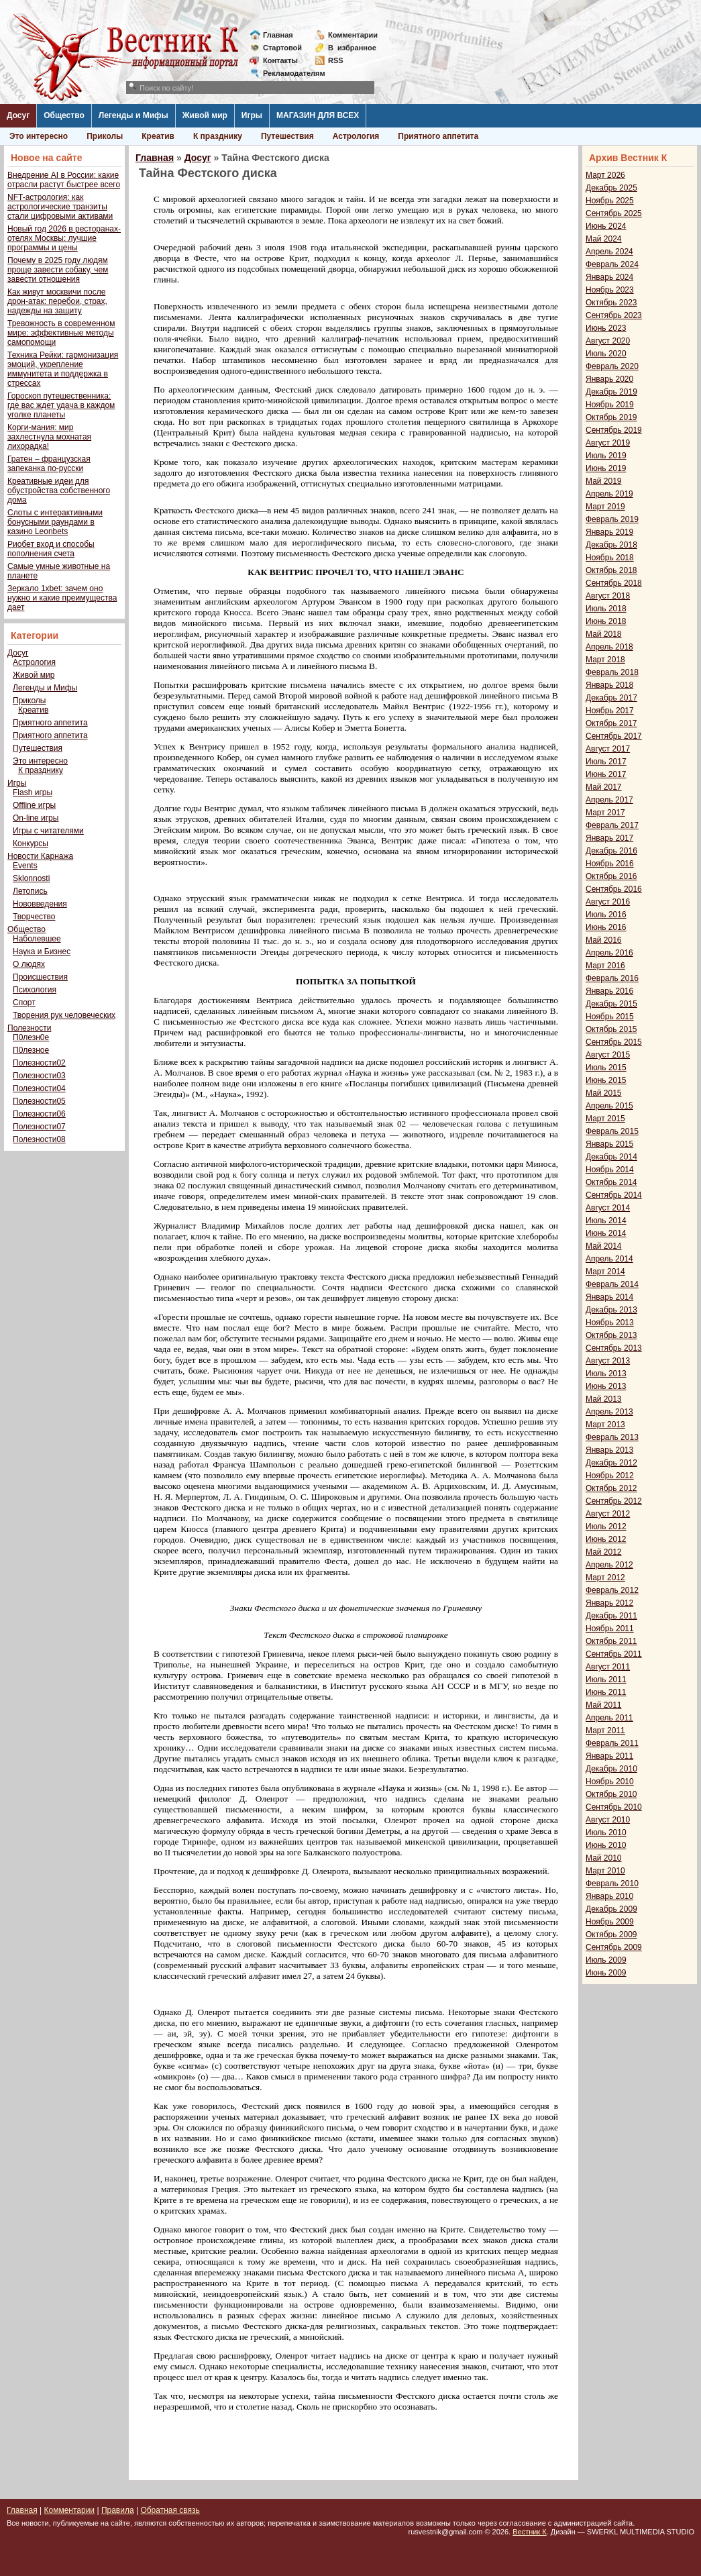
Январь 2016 (609, 991)
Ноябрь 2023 (610, 290)
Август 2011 (608, 1666)
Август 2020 (608, 341)
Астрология (356, 136)
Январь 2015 (609, 1144)
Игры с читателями (48, 830)
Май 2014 (604, 1246)
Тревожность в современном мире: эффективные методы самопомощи (61, 333)
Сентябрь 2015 (614, 1042)
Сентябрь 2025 (614, 213)
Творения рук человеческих (64, 1015)
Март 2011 (605, 1730)
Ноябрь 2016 (610, 863)
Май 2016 (604, 940)
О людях (29, 964)
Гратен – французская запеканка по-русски (49, 463)
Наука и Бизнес (41, 951)
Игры (251, 115)
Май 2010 (604, 1858)
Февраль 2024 (612, 264)
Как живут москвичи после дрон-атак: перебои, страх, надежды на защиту (57, 301)
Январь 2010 (609, 1896)
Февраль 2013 (612, 1437)
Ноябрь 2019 (610, 404)
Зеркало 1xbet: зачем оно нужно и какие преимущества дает (62, 598)
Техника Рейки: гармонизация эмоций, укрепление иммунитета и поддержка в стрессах (62, 369)
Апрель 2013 (609, 1411)
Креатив (158, 136)
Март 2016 (605, 965)
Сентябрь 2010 (614, 1807)
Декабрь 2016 (611, 851)
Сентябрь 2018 (614, 583)
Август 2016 (608, 902)
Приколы (105, 136)
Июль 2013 (606, 1373)
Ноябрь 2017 (610, 710)
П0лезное (31, 1050)
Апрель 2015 (609, 1106)
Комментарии (353, 35)
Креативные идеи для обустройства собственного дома (58, 490)
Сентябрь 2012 (614, 1501)
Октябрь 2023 (611, 302)
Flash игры (32, 792)
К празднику (217, 136)
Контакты (280, 60)
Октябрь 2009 (611, 1934)
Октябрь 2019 (611, 417)
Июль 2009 (606, 1960)
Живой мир (204, 115)
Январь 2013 (609, 1450)
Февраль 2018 (612, 672)
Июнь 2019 (606, 468)
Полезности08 (39, 1139)
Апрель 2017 (609, 800)
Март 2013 (605, 1424)
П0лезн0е (31, 1037)
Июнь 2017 (606, 774)
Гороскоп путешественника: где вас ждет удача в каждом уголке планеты (61, 405)
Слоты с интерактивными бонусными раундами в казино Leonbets (55, 522)
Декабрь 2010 (611, 1768)
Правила (117, 2510)
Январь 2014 (609, 1297)
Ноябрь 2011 (610, 1628)
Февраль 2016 (612, 978)
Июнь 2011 (606, 1692)
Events (25, 865)
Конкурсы (30, 843)
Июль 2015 (606, 1067)
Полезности (29, 1028)
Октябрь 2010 (611, 1794)
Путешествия (287, 136)
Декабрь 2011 (611, 1615)
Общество (64, 115)
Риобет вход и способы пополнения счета (51, 548)
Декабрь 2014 (611, 1157)
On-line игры (35, 818)
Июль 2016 (606, 914)
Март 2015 (605, 1118)
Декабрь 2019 (611, 392)
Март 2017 (605, 812)
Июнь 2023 (606, 328)
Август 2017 (608, 749)
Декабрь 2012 (611, 1462)
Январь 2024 (609, 277)
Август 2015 (608, 1055)
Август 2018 (608, 596)
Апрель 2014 (609, 1259)
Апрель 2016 (609, 953)
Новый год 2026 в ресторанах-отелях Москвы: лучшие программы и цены (64, 238)
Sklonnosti (31, 878)
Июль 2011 (606, 1679)
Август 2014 (608, 1208)
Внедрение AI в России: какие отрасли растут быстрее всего (63, 179)
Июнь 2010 (606, 1845)
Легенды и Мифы (133, 115)
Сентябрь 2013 (614, 1348)
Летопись (30, 891)
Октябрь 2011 (611, 1641)
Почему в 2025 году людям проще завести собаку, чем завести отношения (57, 270)
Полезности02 (39, 1063)
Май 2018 (604, 634)
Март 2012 (605, 1577)
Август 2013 (608, 1361)
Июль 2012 (606, 1526)
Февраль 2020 (612, 366)
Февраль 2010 (612, 1883)
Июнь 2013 (606, 1386)
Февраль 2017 (612, 825)
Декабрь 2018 (611, 545)
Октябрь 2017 (611, 723)
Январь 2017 (609, 838)
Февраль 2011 (612, 1743)
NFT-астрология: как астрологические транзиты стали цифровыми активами (60, 207)
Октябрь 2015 (611, 1029)
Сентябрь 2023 (614, 315)
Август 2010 (608, 1819)
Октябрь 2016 (611, 876)
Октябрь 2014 (611, 1182)
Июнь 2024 (606, 226)
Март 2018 (605, 659)
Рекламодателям (289, 73)
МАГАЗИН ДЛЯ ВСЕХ (317, 115)
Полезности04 (39, 1088)
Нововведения (40, 904)
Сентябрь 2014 (614, 1195)
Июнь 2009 (606, 1972)
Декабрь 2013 (611, 1310)
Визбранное (352, 48)
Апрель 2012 (609, 1564)
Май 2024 (604, 239)
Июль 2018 (606, 608)
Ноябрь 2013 (610, 1322)
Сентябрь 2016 (614, 889)
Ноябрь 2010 (610, 1781)
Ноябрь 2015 (610, 1016)
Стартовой (282, 48)
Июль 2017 (606, 761)
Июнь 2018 (606, 621)
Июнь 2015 (606, 1080)
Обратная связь (169, 2510)
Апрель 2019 (609, 494)
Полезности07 (39, 1126)
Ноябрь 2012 (610, 1475)
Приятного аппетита (438, 136)
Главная (278, 35)
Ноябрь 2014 (610, 1169)
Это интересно (38, 136)
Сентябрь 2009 (614, 1947)
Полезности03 (39, 1075)
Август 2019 (608, 443)
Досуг (18, 115)
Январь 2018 (609, 685)
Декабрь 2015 (611, 1004)
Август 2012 (608, 1513)
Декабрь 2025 (611, 188)
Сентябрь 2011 (614, 1654)
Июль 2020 (606, 353)
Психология (34, 989)
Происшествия (40, 977)
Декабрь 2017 (611, 698)
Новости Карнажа (40, 856)
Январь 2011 (609, 1756)
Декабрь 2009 (611, 1909)
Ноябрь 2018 (610, 557)
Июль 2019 (606, 455)
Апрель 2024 (609, 251)
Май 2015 (604, 1093)
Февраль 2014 (612, 1284)
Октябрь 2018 (611, 570)
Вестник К (530, 2532)
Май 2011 (604, 1705)
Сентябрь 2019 (614, 430)
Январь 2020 (609, 379)
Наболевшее (37, 938)
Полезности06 (39, 1114)
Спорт (24, 1002)
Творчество (34, 916)
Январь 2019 (609, 532)
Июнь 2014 (606, 1233)
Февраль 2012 (612, 1590)
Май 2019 (604, 481)
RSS (335, 60)
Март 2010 (605, 1870)
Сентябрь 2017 (614, 736)
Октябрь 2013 (611, 1335)
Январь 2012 (609, 1603)
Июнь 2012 (606, 1539)
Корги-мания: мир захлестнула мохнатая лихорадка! (49, 437)
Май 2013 (604, 1399)
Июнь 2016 (606, 927)
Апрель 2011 (609, 1717)
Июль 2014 (606, 1220)
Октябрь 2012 (611, 1488)
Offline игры (34, 805)
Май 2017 (604, 787)
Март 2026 (605, 175)
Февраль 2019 (612, 519)
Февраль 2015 (612, 1131)
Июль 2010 (606, 1832)
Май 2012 (604, 1552)
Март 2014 (605, 1271)
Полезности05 (39, 1101)
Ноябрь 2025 (610, 200)
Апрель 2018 (609, 647)
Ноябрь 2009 (610, 1921)
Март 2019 (605, 506)
